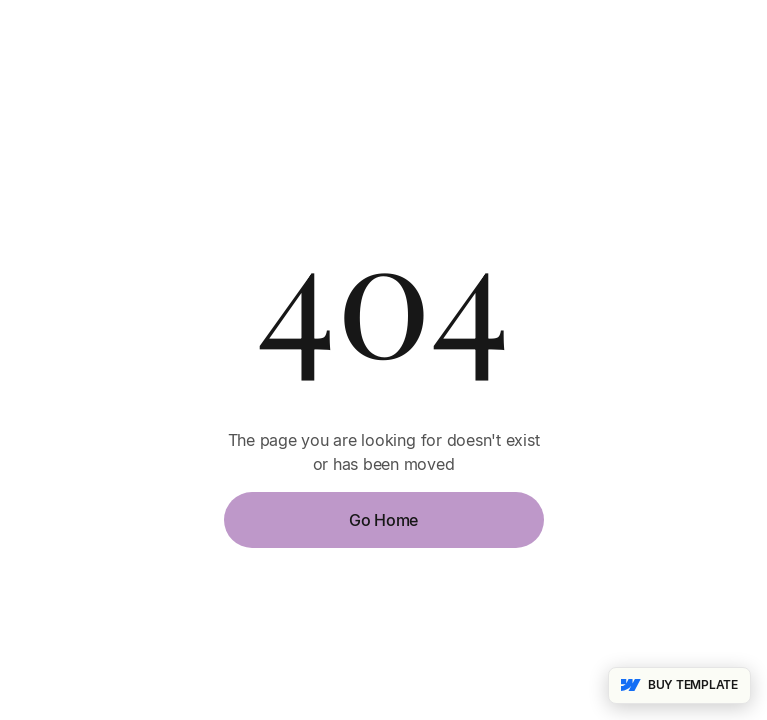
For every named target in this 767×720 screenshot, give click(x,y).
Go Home (383, 520)
